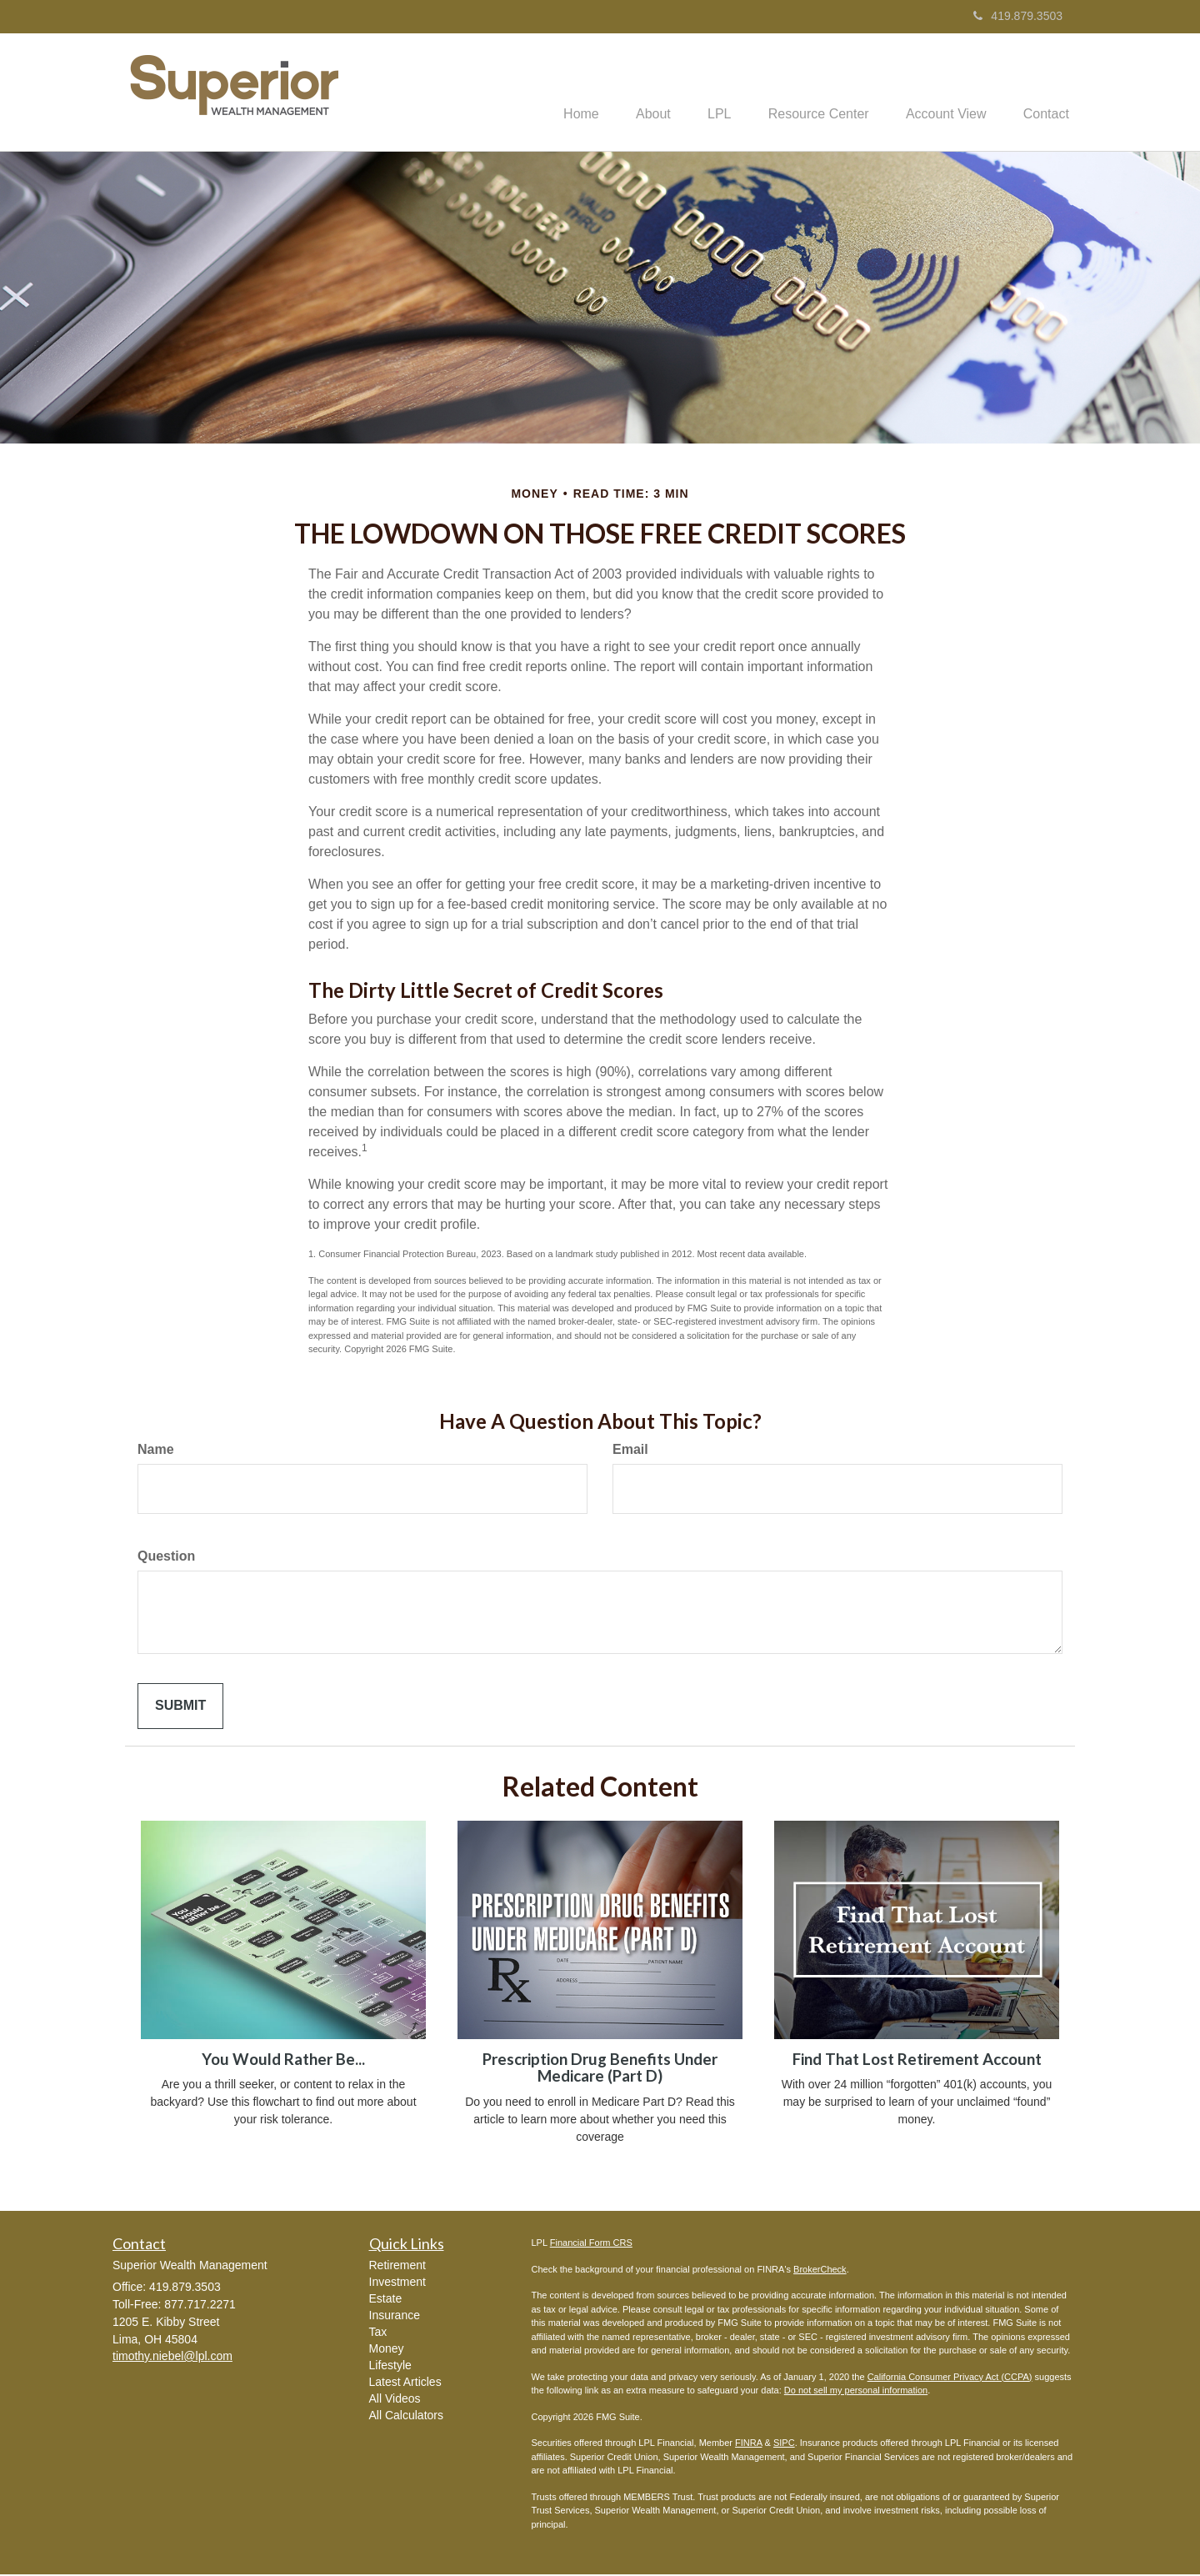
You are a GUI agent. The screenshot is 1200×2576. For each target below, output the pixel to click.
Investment (397, 2283)
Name (156, 1451)
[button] (631, 93)
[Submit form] (180, 1708)
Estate (385, 2300)
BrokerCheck (820, 2271)
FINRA (748, 2444)
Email (630, 1451)
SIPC (784, 2444)
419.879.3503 (1017, 16)
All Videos (395, 2400)
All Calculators (406, 2416)
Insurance (394, 2316)
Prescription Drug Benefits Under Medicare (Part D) (600, 2069)
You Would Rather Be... (283, 2061)
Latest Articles (405, 2383)
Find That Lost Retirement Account (917, 2061)
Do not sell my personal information (856, 2392)
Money (386, 2350)
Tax (378, 2333)
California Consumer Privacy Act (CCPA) (950, 2378)
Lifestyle (390, 2366)
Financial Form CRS (591, 2244)
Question (166, 1558)
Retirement (397, 2266)
